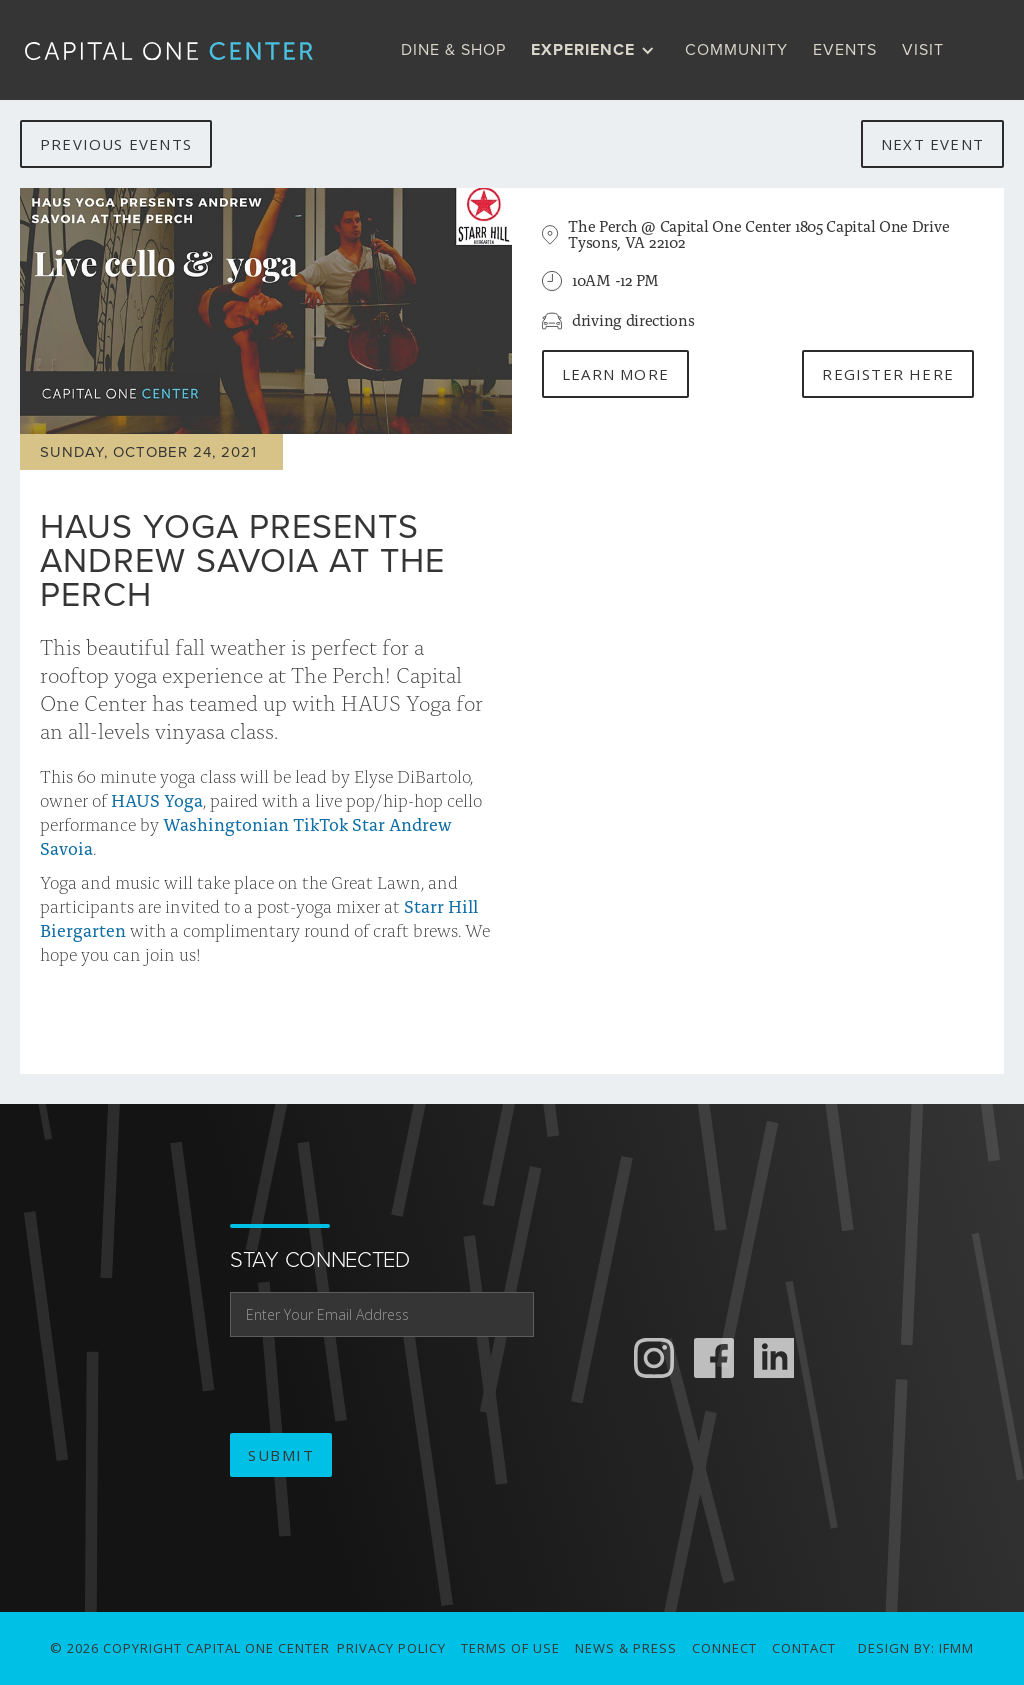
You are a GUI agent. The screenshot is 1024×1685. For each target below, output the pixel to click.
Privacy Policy (391, 1648)
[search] (976, 50)
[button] (598, 50)
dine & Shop (453, 49)
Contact (804, 1648)
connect (724, 1648)
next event (932, 144)
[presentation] (382, 1386)
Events (845, 49)
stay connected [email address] (320, 1260)
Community (736, 49)
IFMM (956, 1648)
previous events (116, 144)
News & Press (626, 1648)
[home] (185, 50)
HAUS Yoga (157, 800)
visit (923, 49)
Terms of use (510, 1648)
